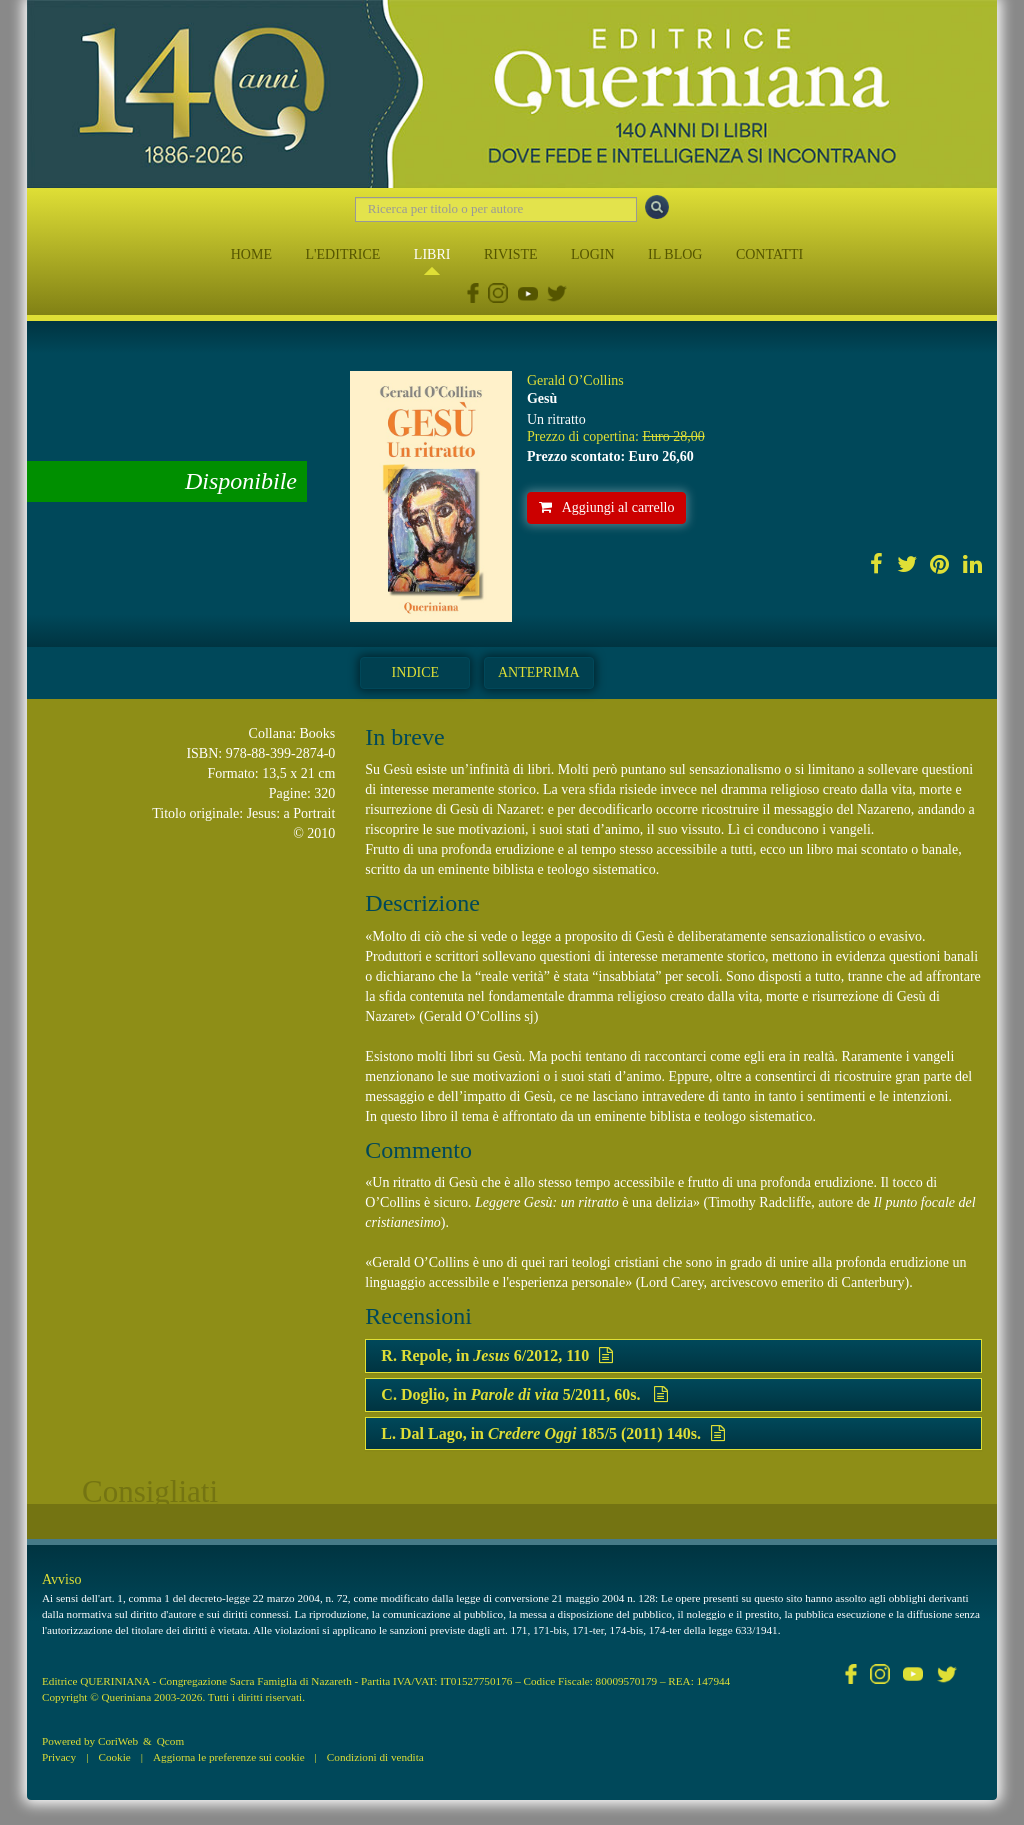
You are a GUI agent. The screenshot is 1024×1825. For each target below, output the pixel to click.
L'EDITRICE (342, 254)
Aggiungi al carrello (607, 507)
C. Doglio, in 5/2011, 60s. (524, 1394)
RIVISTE (511, 254)
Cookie (114, 1757)
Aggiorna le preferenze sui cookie (229, 1757)
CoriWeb (118, 1741)
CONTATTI (769, 254)
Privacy (59, 1757)
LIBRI (432, 254)
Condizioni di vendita (375, 1757)
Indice (415, 672)
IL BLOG (675, 254)
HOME (251, 254)
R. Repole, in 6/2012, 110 (497, 1355)
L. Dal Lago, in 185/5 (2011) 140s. (553, 1433)
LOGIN (593, 254)
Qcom (170, 1741)
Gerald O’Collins (575, 380)
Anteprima (539, 672)
